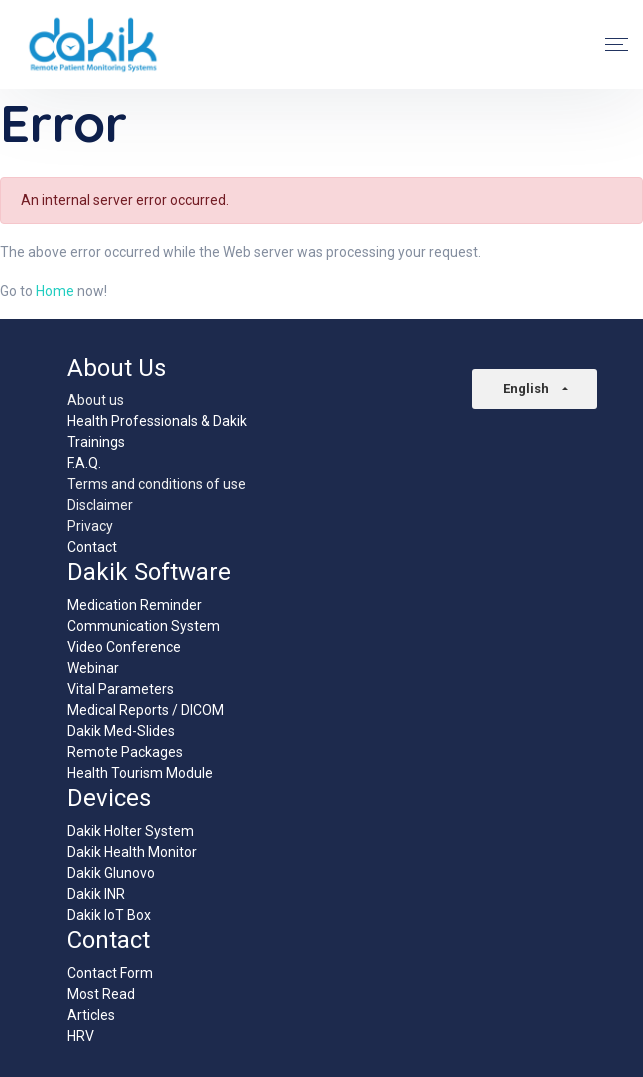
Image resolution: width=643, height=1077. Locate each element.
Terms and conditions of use (156, 484)
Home (55, 291)
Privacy (90, 526)
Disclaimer (100, 505)
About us (95, 400)
